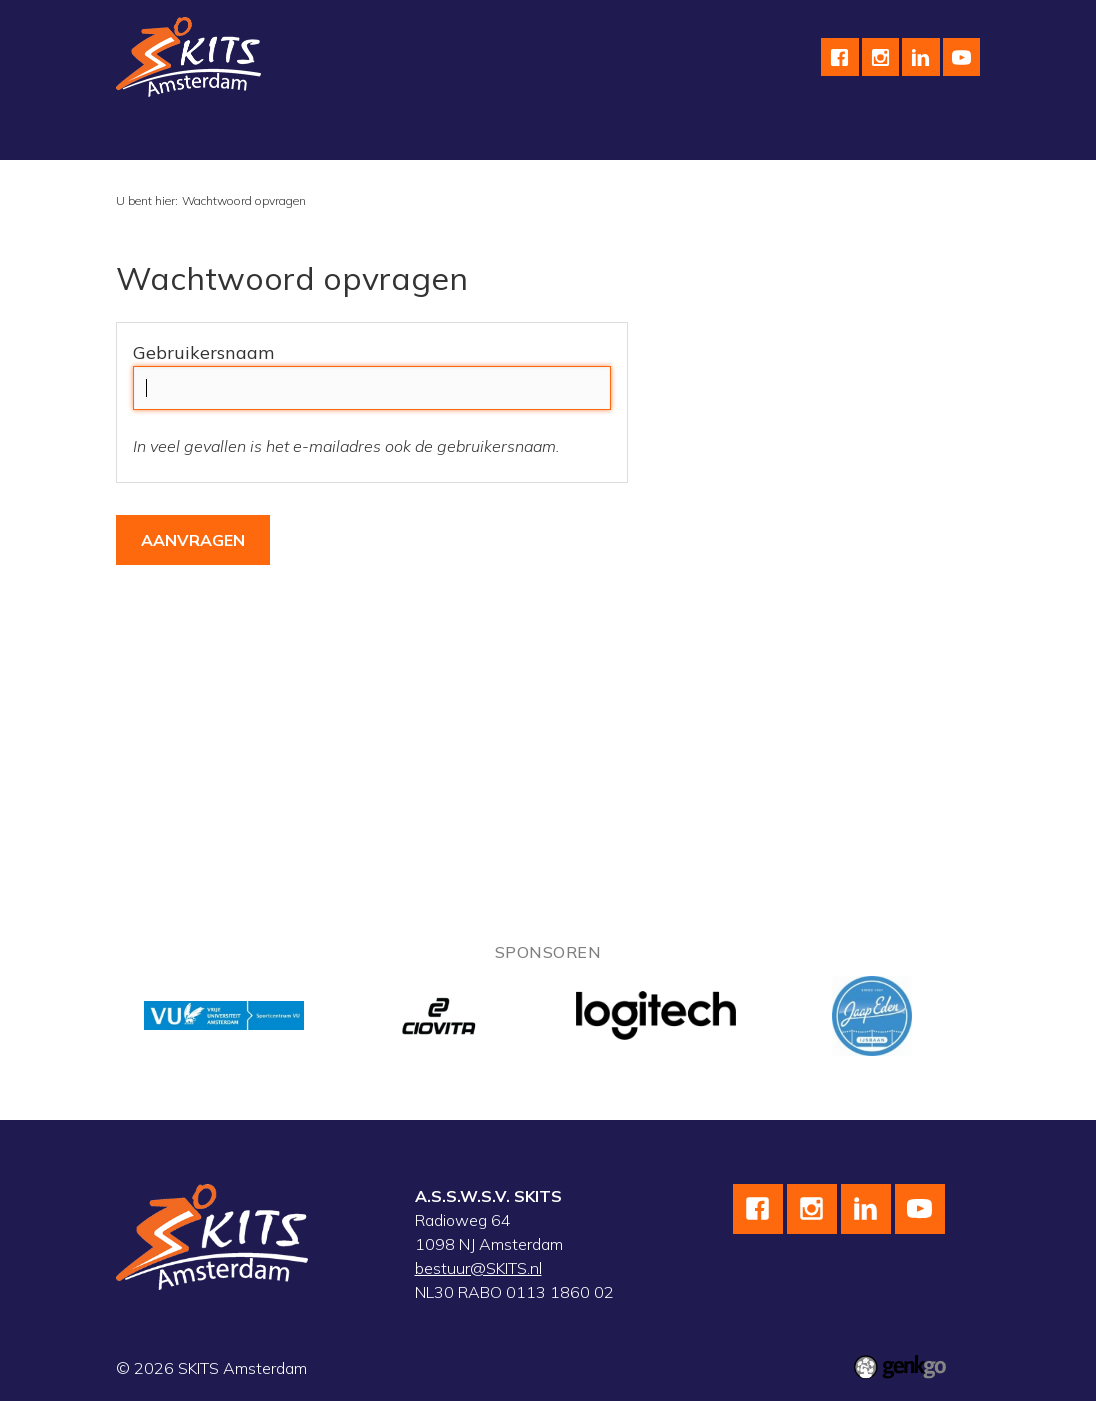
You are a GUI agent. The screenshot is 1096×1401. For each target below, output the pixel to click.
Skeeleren (498, 135)
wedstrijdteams (622, 135)
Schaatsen (277, 135)
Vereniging (169, 135)
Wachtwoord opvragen (244, 200)
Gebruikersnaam (203, 352)
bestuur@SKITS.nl (478, 1268)
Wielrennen (389, 135)
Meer (824, 135)
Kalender (741, 135)
